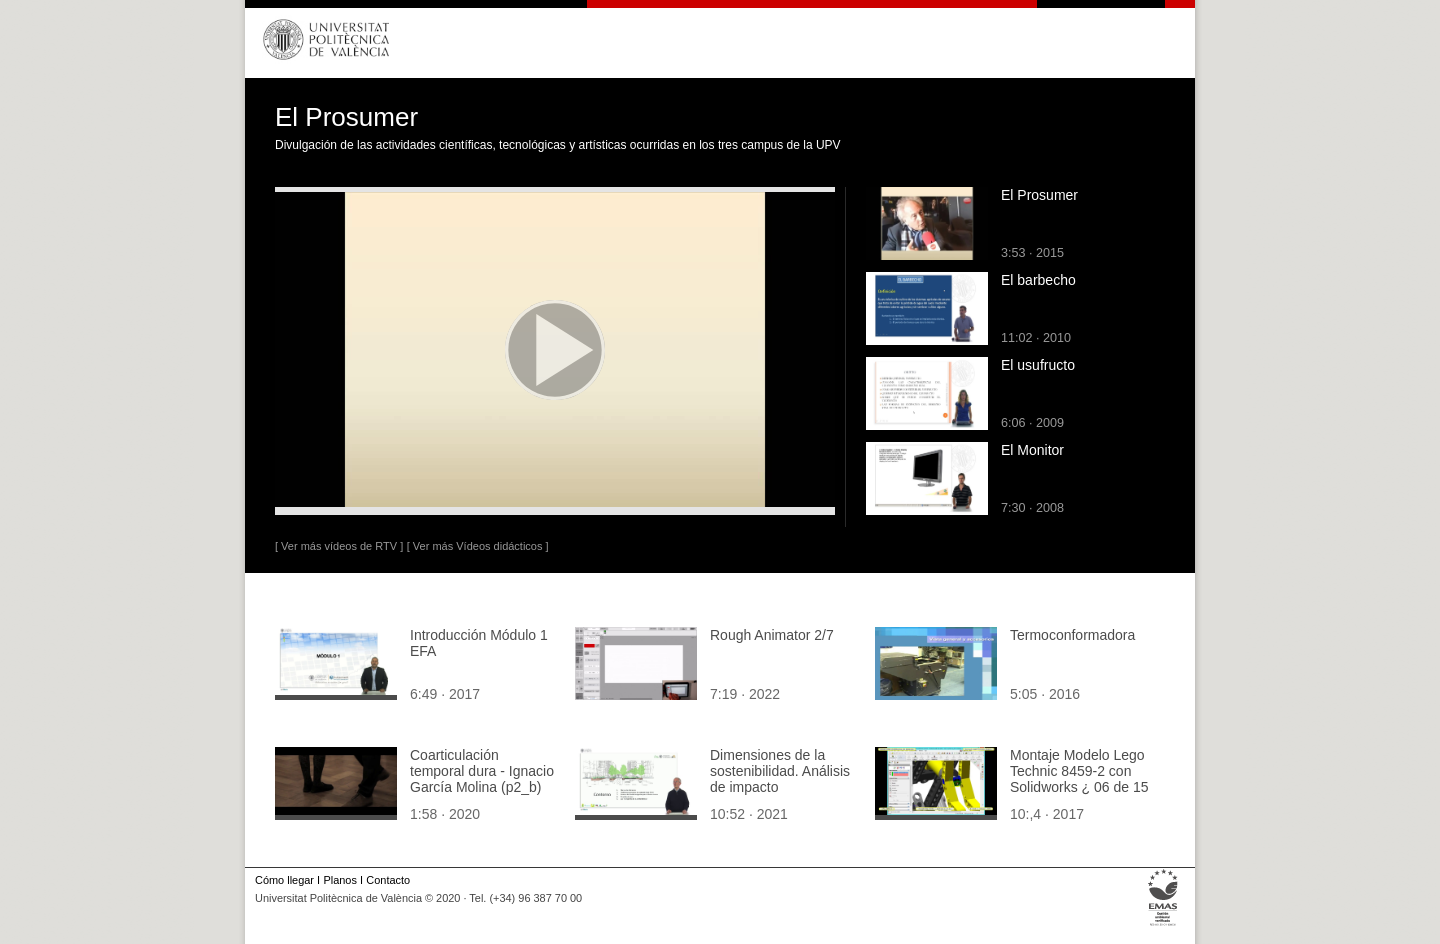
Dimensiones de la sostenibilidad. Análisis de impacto (780, 771)
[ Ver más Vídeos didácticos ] (478, 546)
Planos (339, 880)
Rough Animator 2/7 (772, 635)
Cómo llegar (284, 880)
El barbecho (1038, 280)
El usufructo (1038, 365)
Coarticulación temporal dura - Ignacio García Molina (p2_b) (482, 771)
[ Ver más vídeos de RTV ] (339, 546)
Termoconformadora (1072, 635)
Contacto (388, 880)
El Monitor (1032, 450)
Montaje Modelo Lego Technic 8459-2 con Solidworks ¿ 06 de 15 (1079, 771)
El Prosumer (1039, 195)
